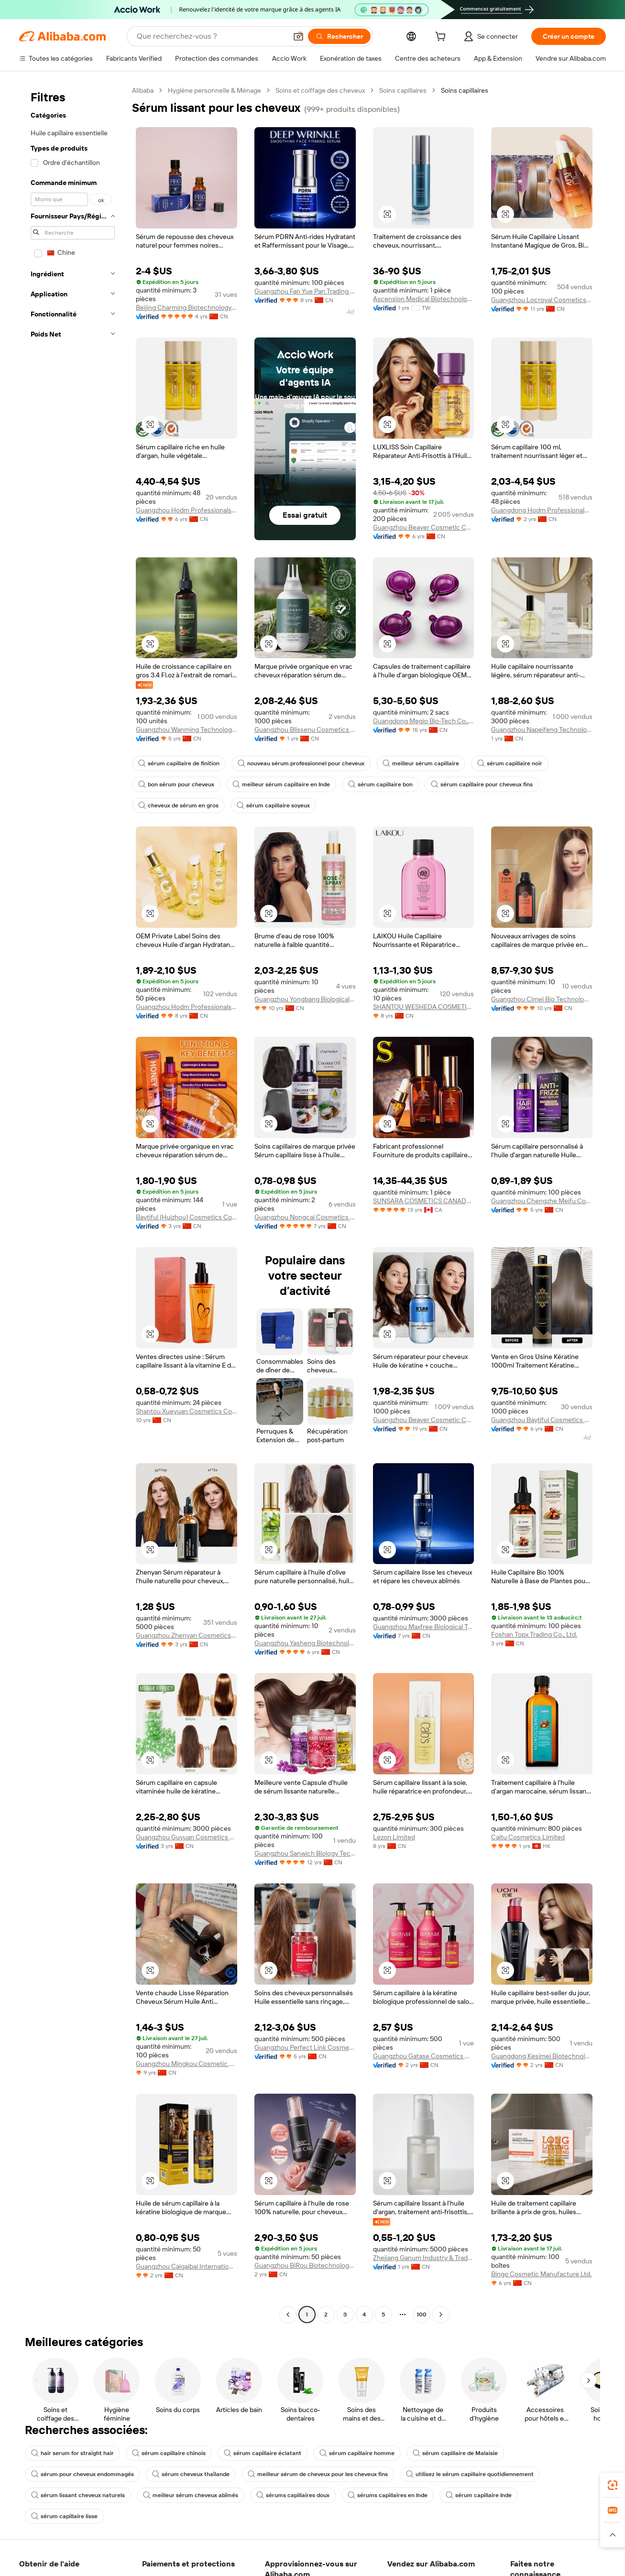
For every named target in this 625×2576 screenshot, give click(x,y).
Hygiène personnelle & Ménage (214, 90)
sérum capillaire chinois (169, 2453)
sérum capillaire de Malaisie (455, 2453)
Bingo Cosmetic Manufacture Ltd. (541, 2274)
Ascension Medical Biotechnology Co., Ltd (423, 299)
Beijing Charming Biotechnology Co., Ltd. (186, 307)
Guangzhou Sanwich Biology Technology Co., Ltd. (305, 1853)
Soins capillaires (403, 90)
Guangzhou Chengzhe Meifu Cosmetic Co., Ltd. (541, 1201)
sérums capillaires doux (292, 2495)
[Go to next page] (441, 2314)
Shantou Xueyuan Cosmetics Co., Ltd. (186, 1411)
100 (422, 2314)
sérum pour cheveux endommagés (82, 2474)
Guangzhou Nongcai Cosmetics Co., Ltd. (305, 1217)
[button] (298, 36)
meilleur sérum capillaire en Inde (281, 784)
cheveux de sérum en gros (178, 805)
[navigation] (73, 1203)
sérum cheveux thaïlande (191, 2474)
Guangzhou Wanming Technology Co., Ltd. (186, 729)
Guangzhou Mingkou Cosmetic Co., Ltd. (186, 2063)
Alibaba (143, 90)
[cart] (442, 38)
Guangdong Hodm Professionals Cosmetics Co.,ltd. (541, 510)
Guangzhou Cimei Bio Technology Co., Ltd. (541, 999)
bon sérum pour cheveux (176, 784)
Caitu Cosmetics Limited (528, 1837)
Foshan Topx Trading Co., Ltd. (534, 1634)
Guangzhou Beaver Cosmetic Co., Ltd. (423, 527)
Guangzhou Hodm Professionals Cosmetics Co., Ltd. (186, 510)
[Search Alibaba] (211, 36)
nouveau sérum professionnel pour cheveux (301, 763)
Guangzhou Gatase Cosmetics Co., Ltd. (423, 2056)
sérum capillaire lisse (64, 2516)
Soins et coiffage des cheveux (320, 90)
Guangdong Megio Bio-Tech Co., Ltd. (423, 721)
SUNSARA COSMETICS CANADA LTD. (423, 1201)
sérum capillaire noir (509, 763)
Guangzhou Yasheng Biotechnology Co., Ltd (305, 1643)
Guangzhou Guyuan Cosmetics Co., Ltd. (186, 1837)
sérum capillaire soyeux (273, 805)
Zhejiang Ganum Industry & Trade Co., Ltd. (423, 2257)
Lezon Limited (394, 1837)
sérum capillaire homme (357, 2453)
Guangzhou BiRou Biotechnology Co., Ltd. (305, 2265)
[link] (612, 2485)
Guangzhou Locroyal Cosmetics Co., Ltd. (541, 300)
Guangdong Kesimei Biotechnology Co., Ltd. (541, 2056)
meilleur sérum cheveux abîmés (190, 2495)
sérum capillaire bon (380, 784)
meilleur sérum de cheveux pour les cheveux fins (318, 2474)
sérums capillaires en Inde (388, 2495)
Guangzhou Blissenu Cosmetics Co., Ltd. (305, 729)
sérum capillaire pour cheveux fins (482, 784)
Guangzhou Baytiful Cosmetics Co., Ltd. (541, 1420)
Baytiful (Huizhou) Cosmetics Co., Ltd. (186, 1217)
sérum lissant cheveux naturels (78, 2495)
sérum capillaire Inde (479, 2495)
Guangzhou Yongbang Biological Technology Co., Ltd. (305, 999)
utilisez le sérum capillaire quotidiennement (470, 2474)
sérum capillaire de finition (178, 763)
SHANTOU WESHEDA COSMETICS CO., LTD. (423, 1007)
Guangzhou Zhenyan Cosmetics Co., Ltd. (186, 1635)
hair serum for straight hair (72, 2453)
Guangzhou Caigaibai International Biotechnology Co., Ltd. (186, 2266)
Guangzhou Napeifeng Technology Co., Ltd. (541, 729)
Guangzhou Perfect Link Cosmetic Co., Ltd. (305, 2047)
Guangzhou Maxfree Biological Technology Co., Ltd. (423, 1626)
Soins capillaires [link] (464, 90)
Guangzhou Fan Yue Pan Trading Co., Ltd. (305, 291)
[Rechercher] (339, 36)
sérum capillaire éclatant (262, 2453)
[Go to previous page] (287, 2314)
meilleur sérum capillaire (421, 763)
